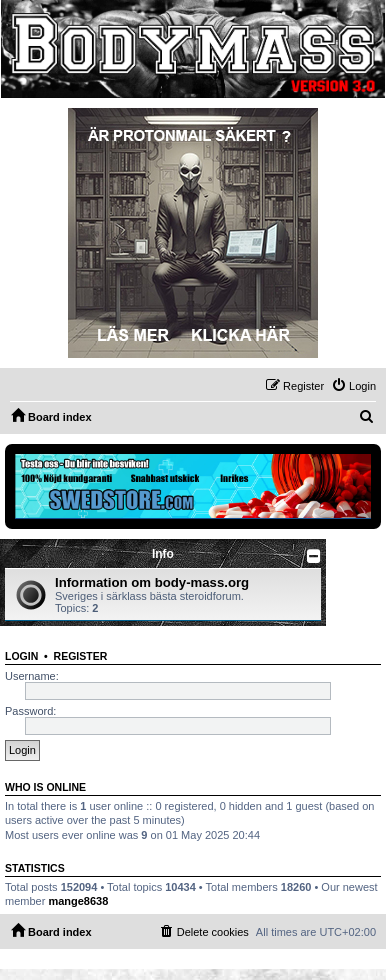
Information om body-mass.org (152, 582)
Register (81, 656)
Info (163, 554)
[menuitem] (353, 386)
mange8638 (78, 901)
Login (21, 656)
